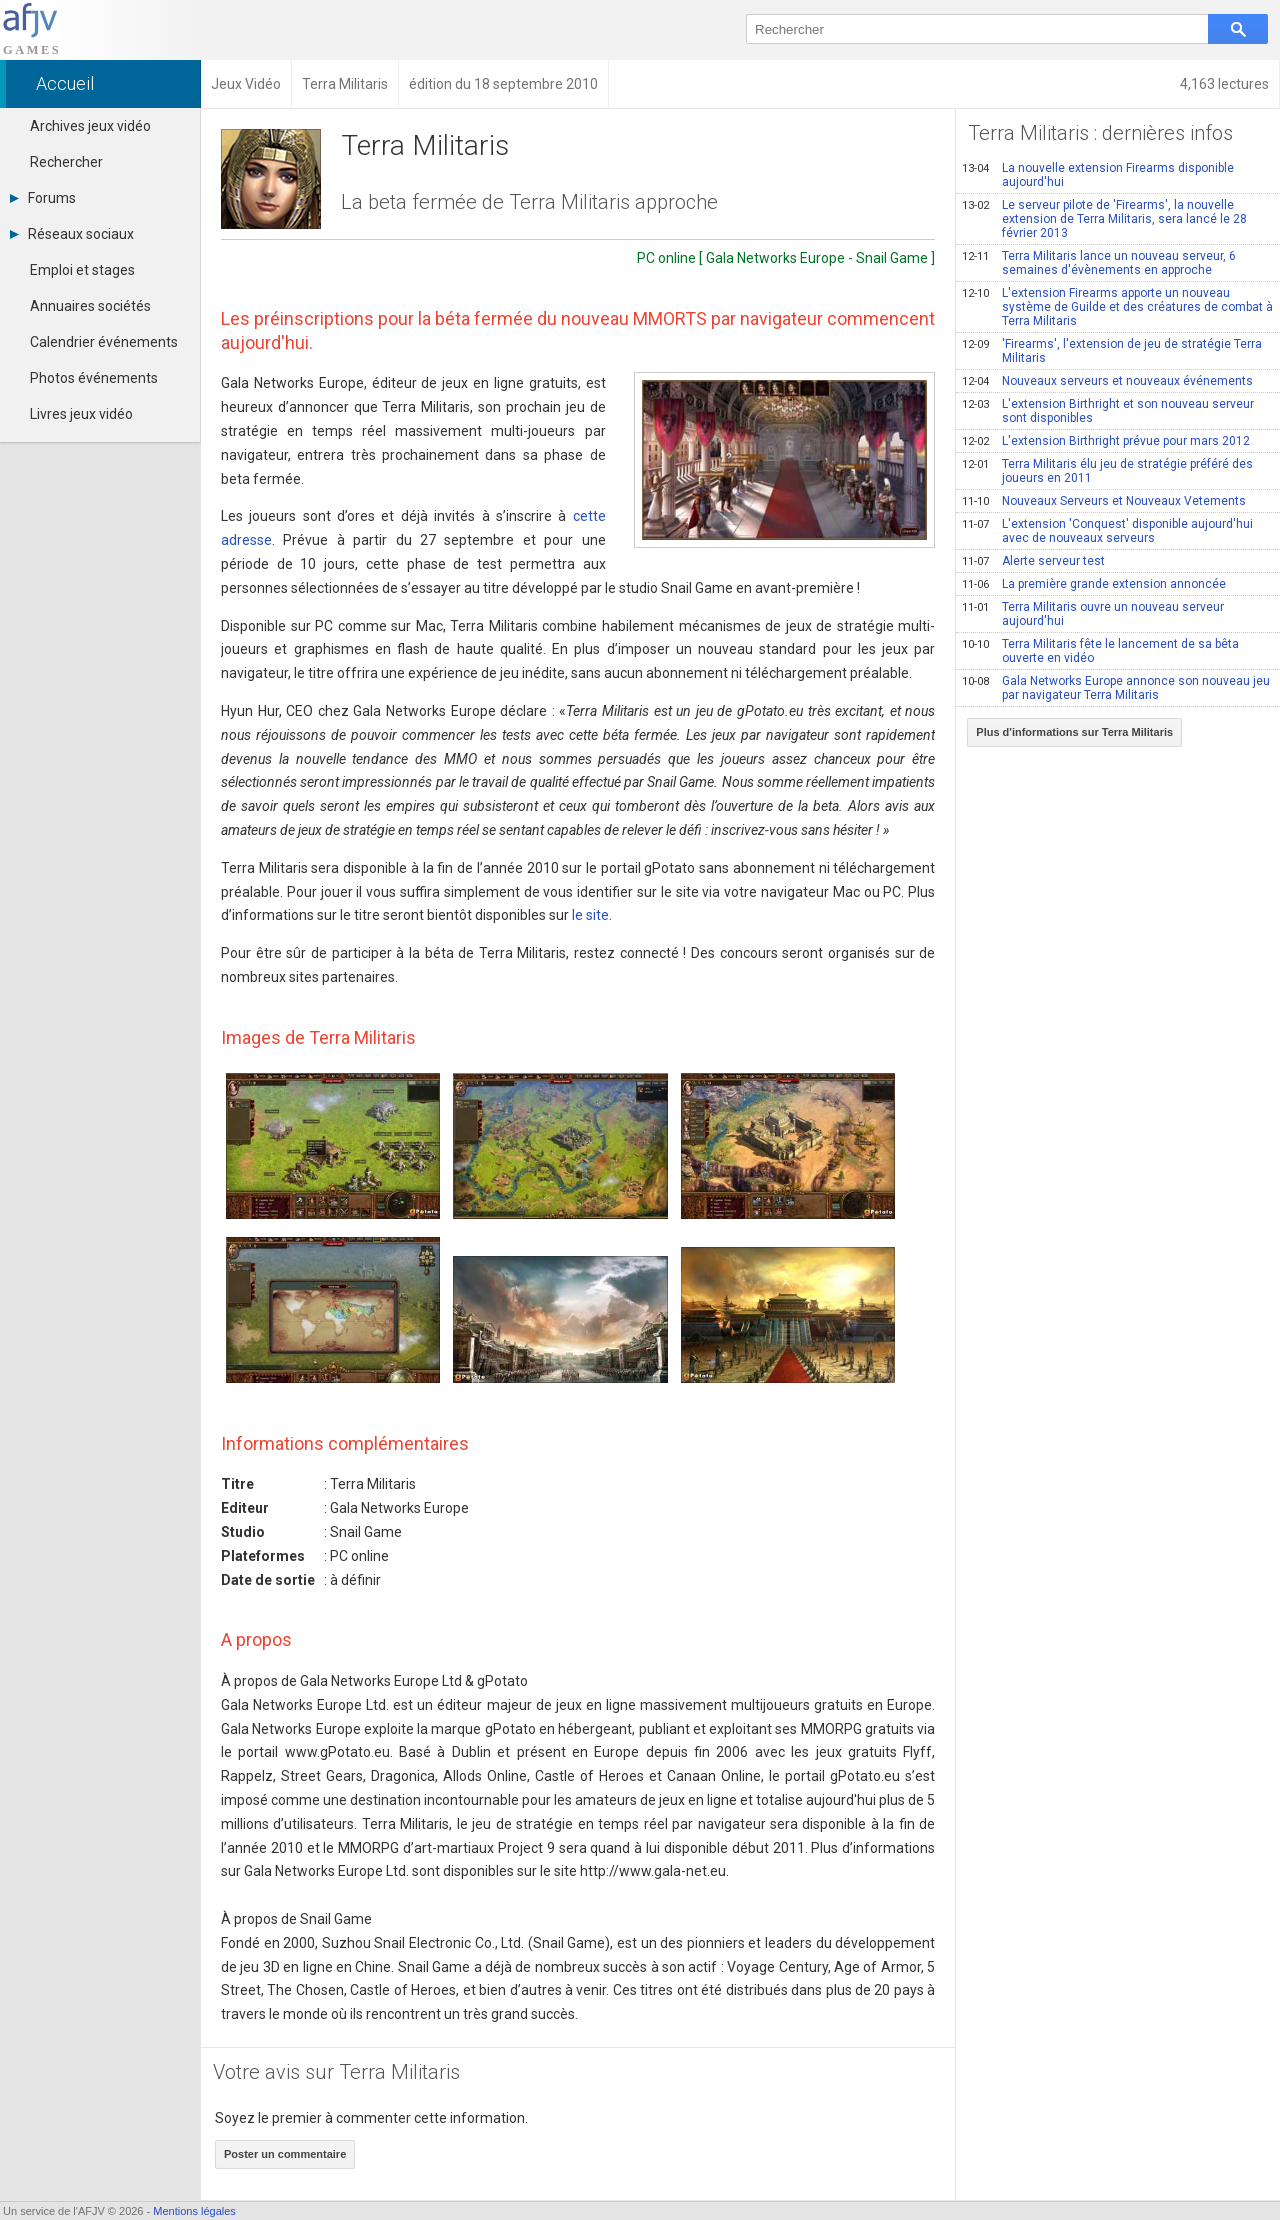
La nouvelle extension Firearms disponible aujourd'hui (1098, 175)
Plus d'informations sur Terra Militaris (1074, 732)
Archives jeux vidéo (90, 126)
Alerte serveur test (1033, 561)
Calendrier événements (104, 342)
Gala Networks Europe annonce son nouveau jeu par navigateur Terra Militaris (1116, 688)
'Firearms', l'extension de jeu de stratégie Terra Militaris (1112, 351)
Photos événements (94, 378)
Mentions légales (194, 2211)
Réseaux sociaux (72, 234)
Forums (43, 198)
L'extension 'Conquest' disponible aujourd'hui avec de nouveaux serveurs (1107, 531)
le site (590, 915)
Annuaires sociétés (90, 306)
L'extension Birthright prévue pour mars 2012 (1106, 441)
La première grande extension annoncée (1094, 584)
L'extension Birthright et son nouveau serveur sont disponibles (1108, 411)
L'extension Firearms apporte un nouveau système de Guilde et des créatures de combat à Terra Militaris (1117, 307)
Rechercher (66, 162)
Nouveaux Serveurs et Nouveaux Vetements (1104, 501)
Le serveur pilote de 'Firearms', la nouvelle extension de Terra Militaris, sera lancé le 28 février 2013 (1104, 219)
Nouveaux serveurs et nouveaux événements (1107, 381)
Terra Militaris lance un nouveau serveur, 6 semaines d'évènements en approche (1099, 263)
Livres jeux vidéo (81, 414)
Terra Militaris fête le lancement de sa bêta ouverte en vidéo (1100, 651)
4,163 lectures (1224, 84)
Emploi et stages (82, 270)
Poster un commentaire (285, 2154)
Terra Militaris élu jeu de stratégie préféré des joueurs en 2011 (1107, 471)
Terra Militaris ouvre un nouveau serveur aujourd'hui (1093, 614)
